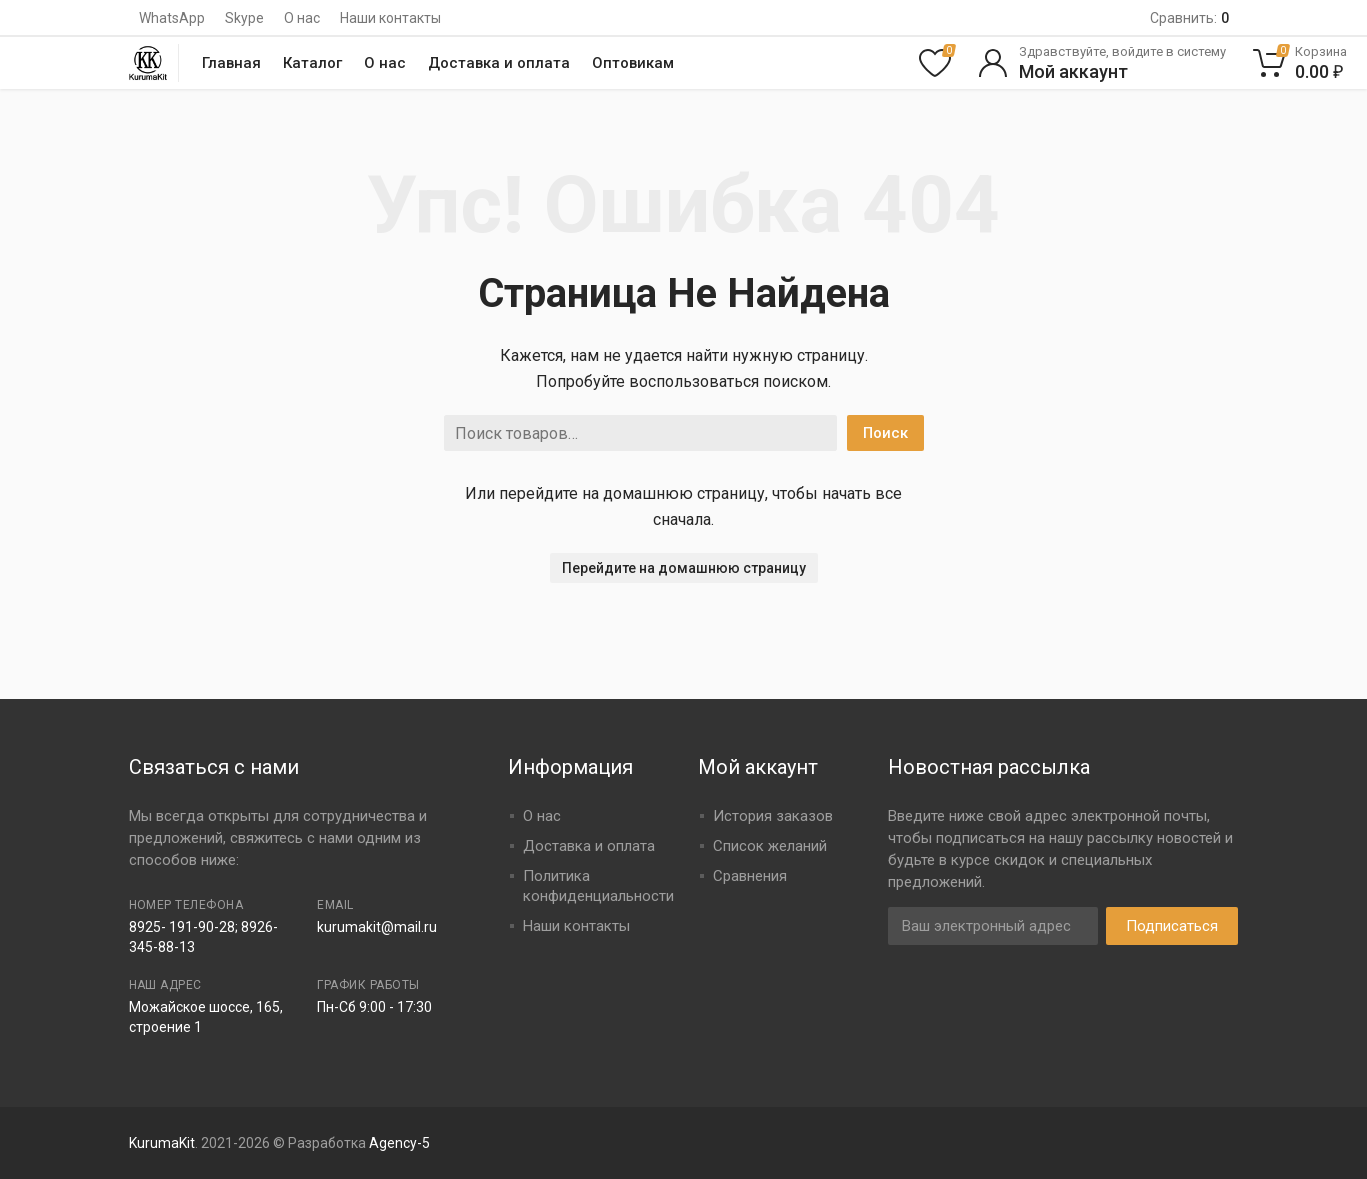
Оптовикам (633, 63)
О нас (302, 18)
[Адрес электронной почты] (993, 926)
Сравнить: (1189, 18)
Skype (244, 18)
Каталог (312, 63)
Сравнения (750, 876)
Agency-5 (399, 1143)
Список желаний (770, 846)
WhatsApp (172, 18)
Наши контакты (390, 18)
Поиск (885, 433)
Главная (231, 63)
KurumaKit (162, 1143)
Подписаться (1172, 926)
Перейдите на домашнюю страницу (684, 568)
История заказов (773, 816)
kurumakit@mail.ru (377, 927)
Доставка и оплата (499, 63)
